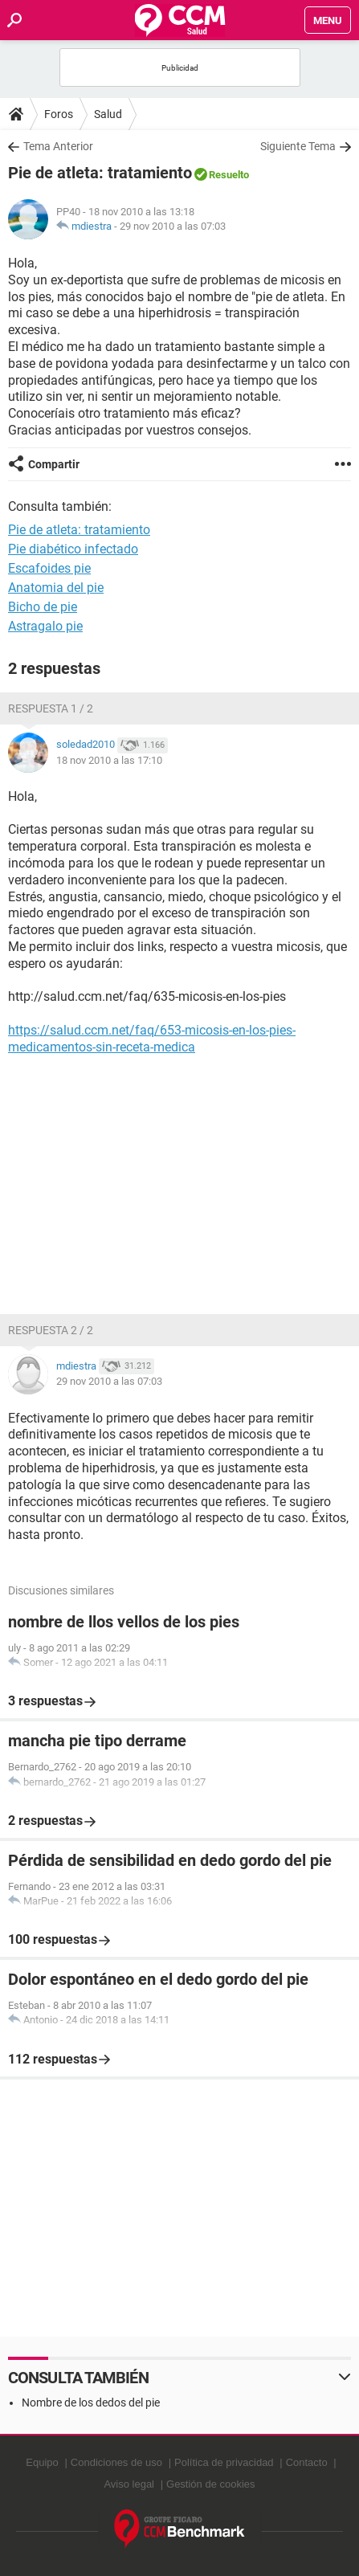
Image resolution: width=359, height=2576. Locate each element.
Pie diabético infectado (73, 549)
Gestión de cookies (210, 2484)
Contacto (307, 2462)
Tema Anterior (58, 146)
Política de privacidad (224, 2462)
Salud (108, 114)
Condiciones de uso (116, 2462)
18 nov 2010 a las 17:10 (109, 760)
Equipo (42, 2462)
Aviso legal (129, 2484)
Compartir (54, 464)
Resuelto (229, 175)
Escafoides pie (49, 568)
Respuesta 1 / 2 (50, 708)
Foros (58, 114)
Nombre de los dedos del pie (91, 2402)
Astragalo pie (45, 626)
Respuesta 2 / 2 (50, 1330)
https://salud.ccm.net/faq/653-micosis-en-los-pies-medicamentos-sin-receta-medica (152, 1039)
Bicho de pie (42, 606)
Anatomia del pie (56, 587)
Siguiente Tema (298, 146)
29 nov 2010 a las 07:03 (173, 226)
